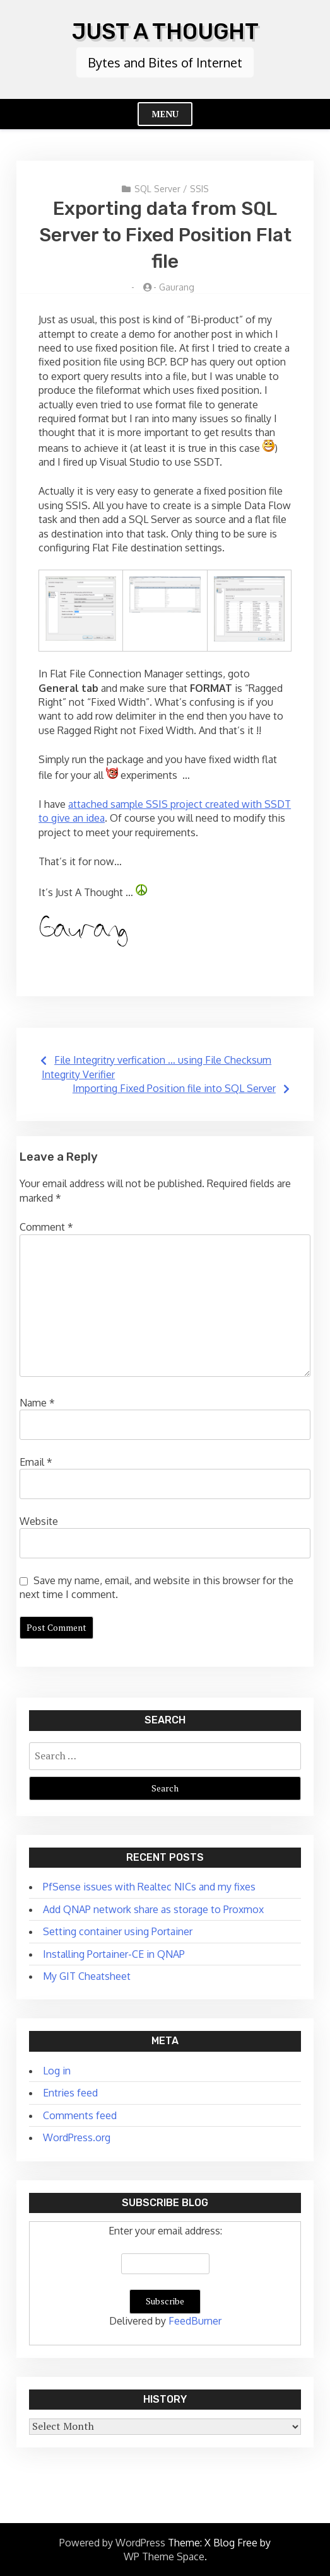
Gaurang (176, 287)
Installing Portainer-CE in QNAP (114, 1954)
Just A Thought (165, 31)
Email (36, 1462)
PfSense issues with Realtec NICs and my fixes (149, 1886)
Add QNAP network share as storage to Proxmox (153, 1909)
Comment (46, 1227)
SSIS (199, 188)
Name (37, 1402)
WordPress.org (76, 2137)
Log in (57, 2070)
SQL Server (157, 188)
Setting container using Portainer (117, 1931)
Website (39, 1521)
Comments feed (80, 2115)
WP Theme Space (164, 2556)
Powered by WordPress (112, 2542)
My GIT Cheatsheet (87, 1976)
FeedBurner (194, 2320)
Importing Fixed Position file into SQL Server (174, 1088)
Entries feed (70, 2092)
